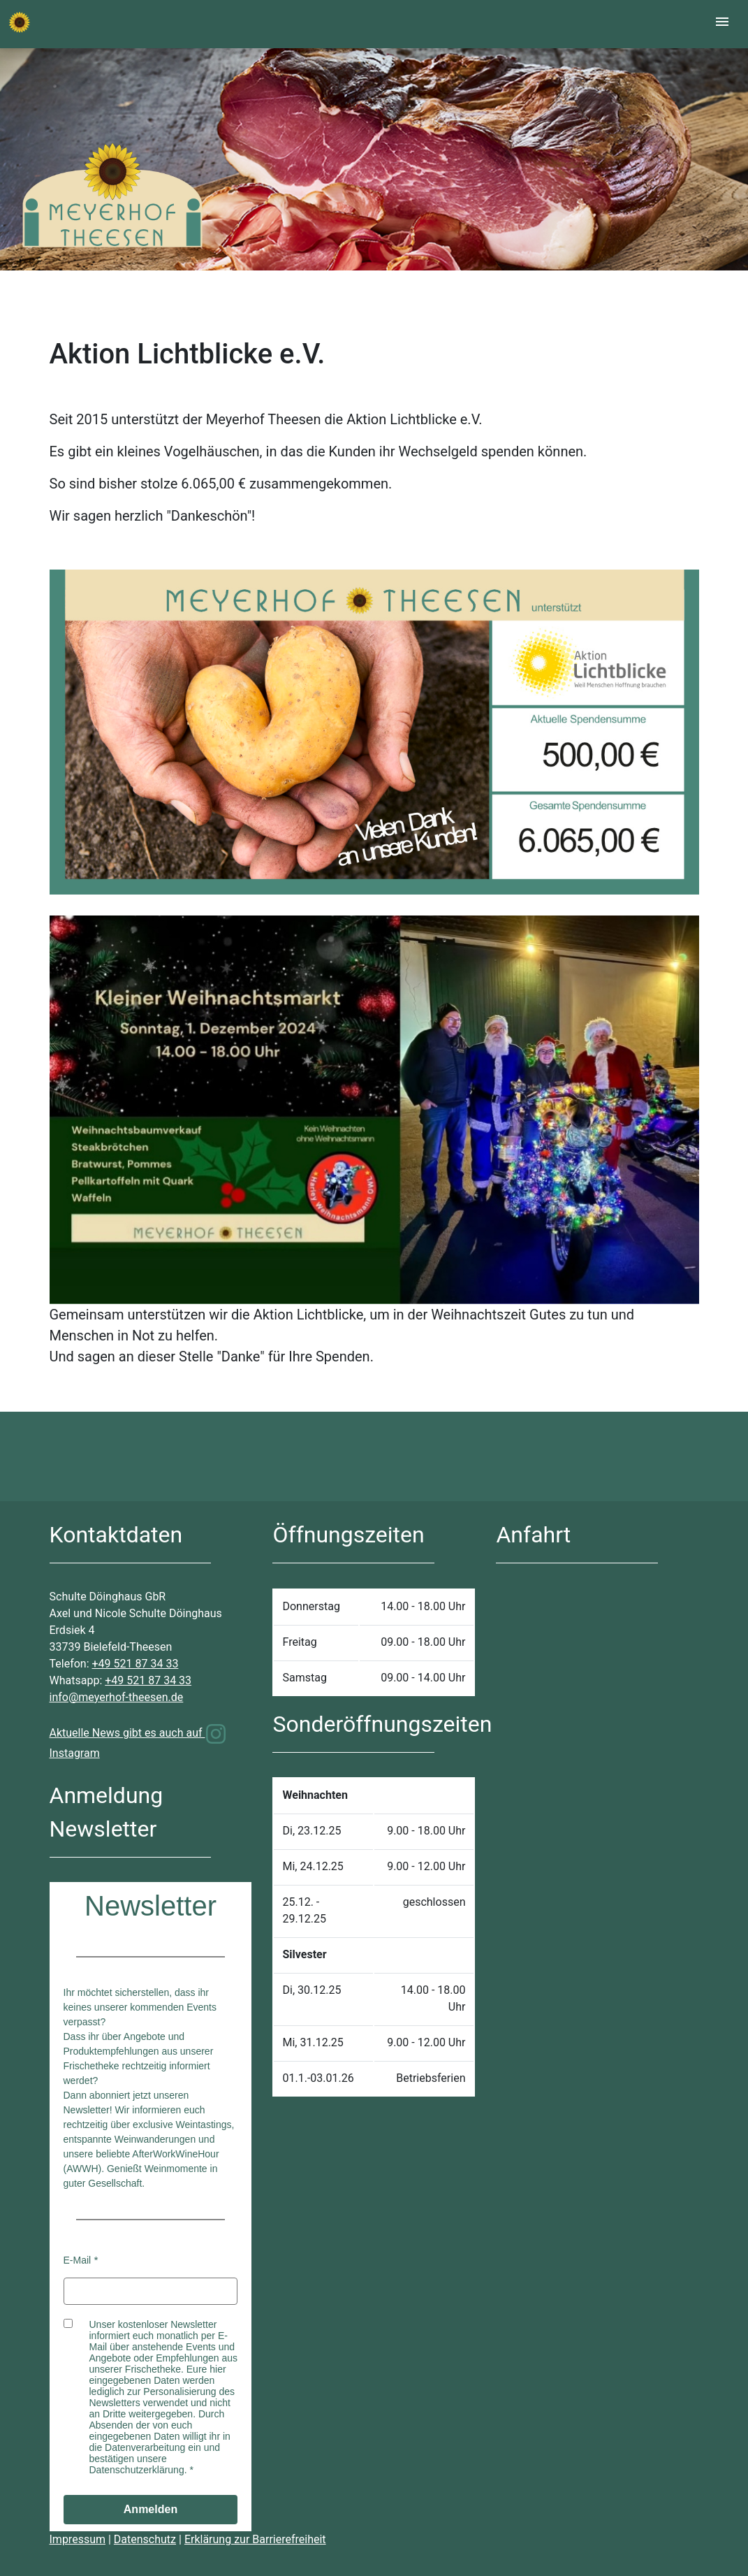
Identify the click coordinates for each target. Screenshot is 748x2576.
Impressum (78, 2539)
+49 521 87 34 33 (135, 1663)
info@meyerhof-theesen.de (117, 1697)
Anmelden (150, 2509)
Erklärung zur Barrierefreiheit (255, 2539)
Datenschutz (145, 2539)
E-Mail (77, 2260)
